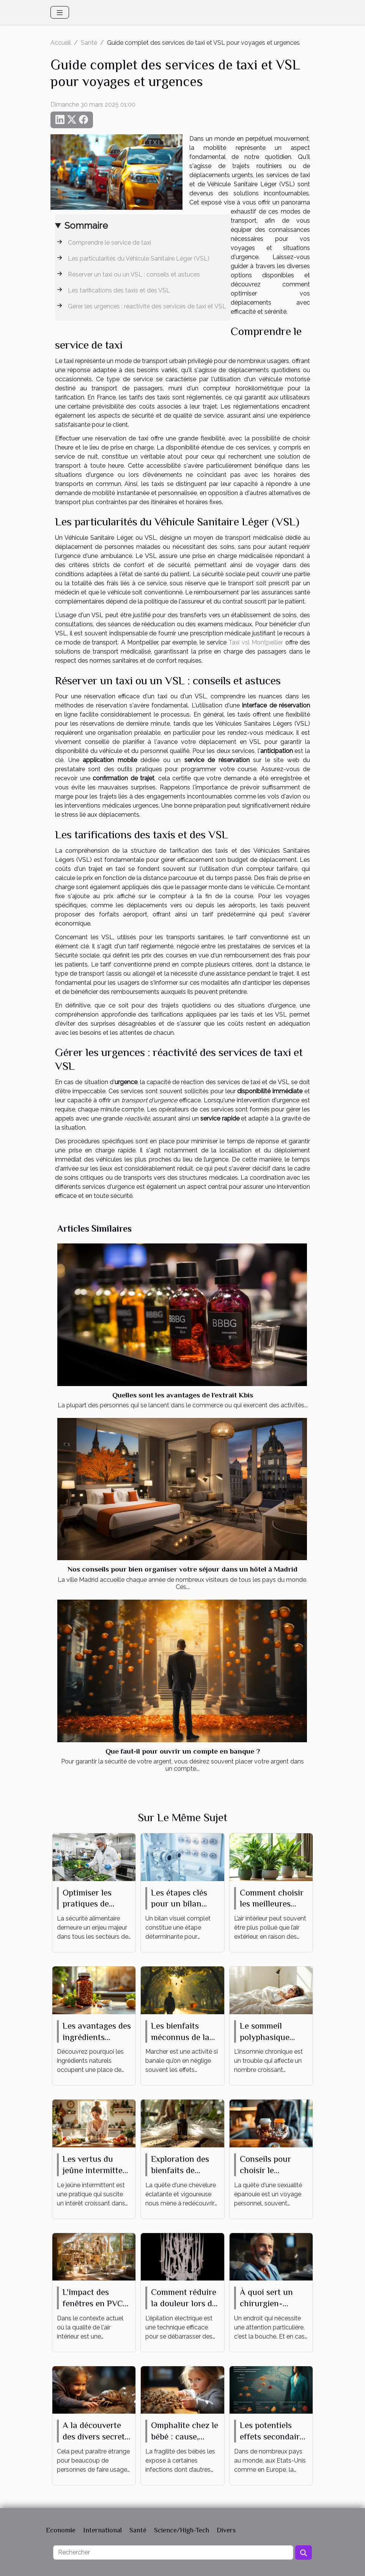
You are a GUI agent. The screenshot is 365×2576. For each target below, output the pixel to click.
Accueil (60, 42)
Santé (89, 42)
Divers (226, 2530)
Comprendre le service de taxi (109, 242)
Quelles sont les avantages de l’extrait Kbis (182, 1395)
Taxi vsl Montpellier (255, 642)
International (102, 2530)
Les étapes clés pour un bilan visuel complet (179, 1904)
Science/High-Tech (181, 2530)
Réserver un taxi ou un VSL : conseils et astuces (134, 274)
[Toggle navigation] (59, 12)
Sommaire (86, 225)
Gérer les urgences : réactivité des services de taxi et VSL (147, 306)
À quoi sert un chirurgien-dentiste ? (266, 2303)
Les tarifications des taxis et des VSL (119, 290)
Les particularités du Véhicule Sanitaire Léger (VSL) (138, 258)
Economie (61, 2530)
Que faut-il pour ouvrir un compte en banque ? (182, 1751)
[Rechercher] (173, 2552)
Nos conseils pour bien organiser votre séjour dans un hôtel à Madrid (182, 1569)
